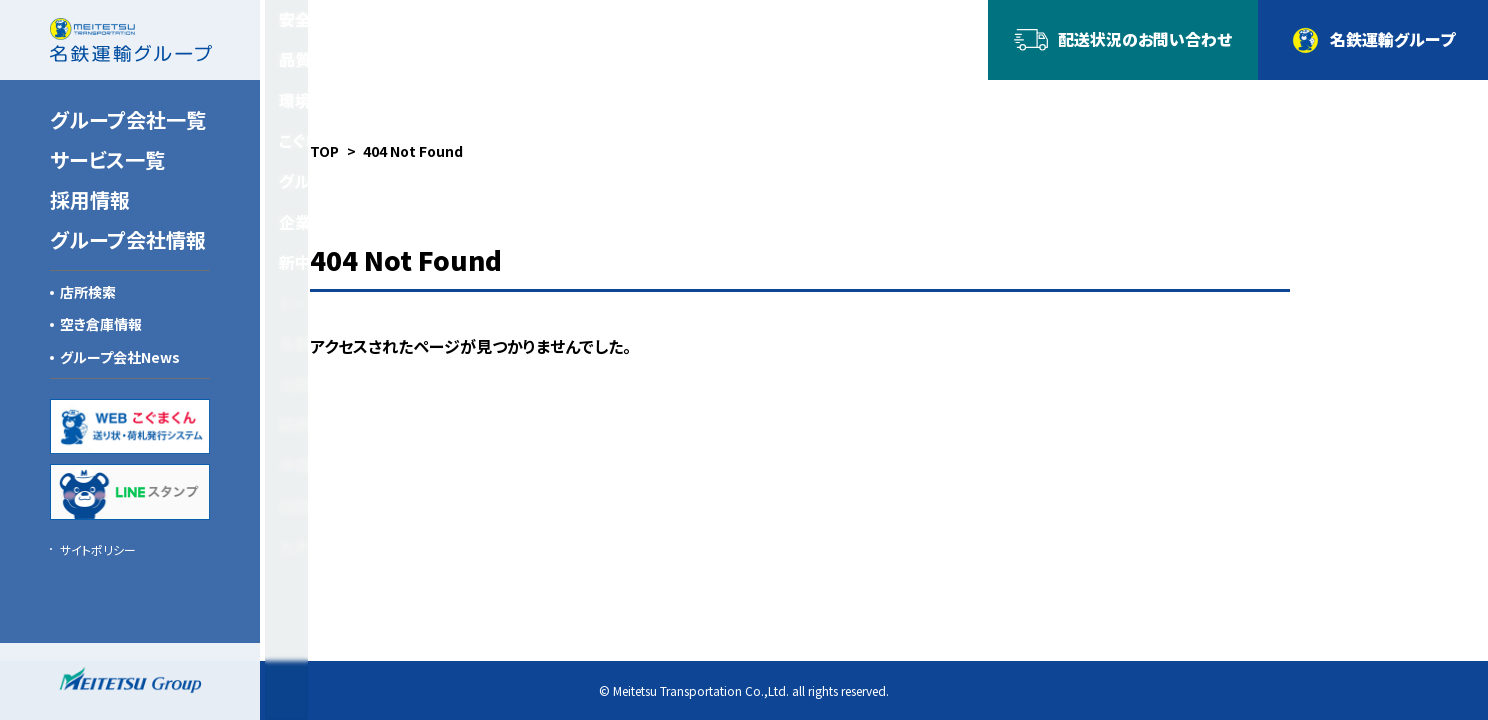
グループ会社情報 (128, 239)
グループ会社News (120, 357)
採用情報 (90, 199)
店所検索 (88, 292)
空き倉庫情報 (101, 324)
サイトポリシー (98, 549)
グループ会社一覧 (128, 119)
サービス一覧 (107, 159)
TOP (324, 151)
